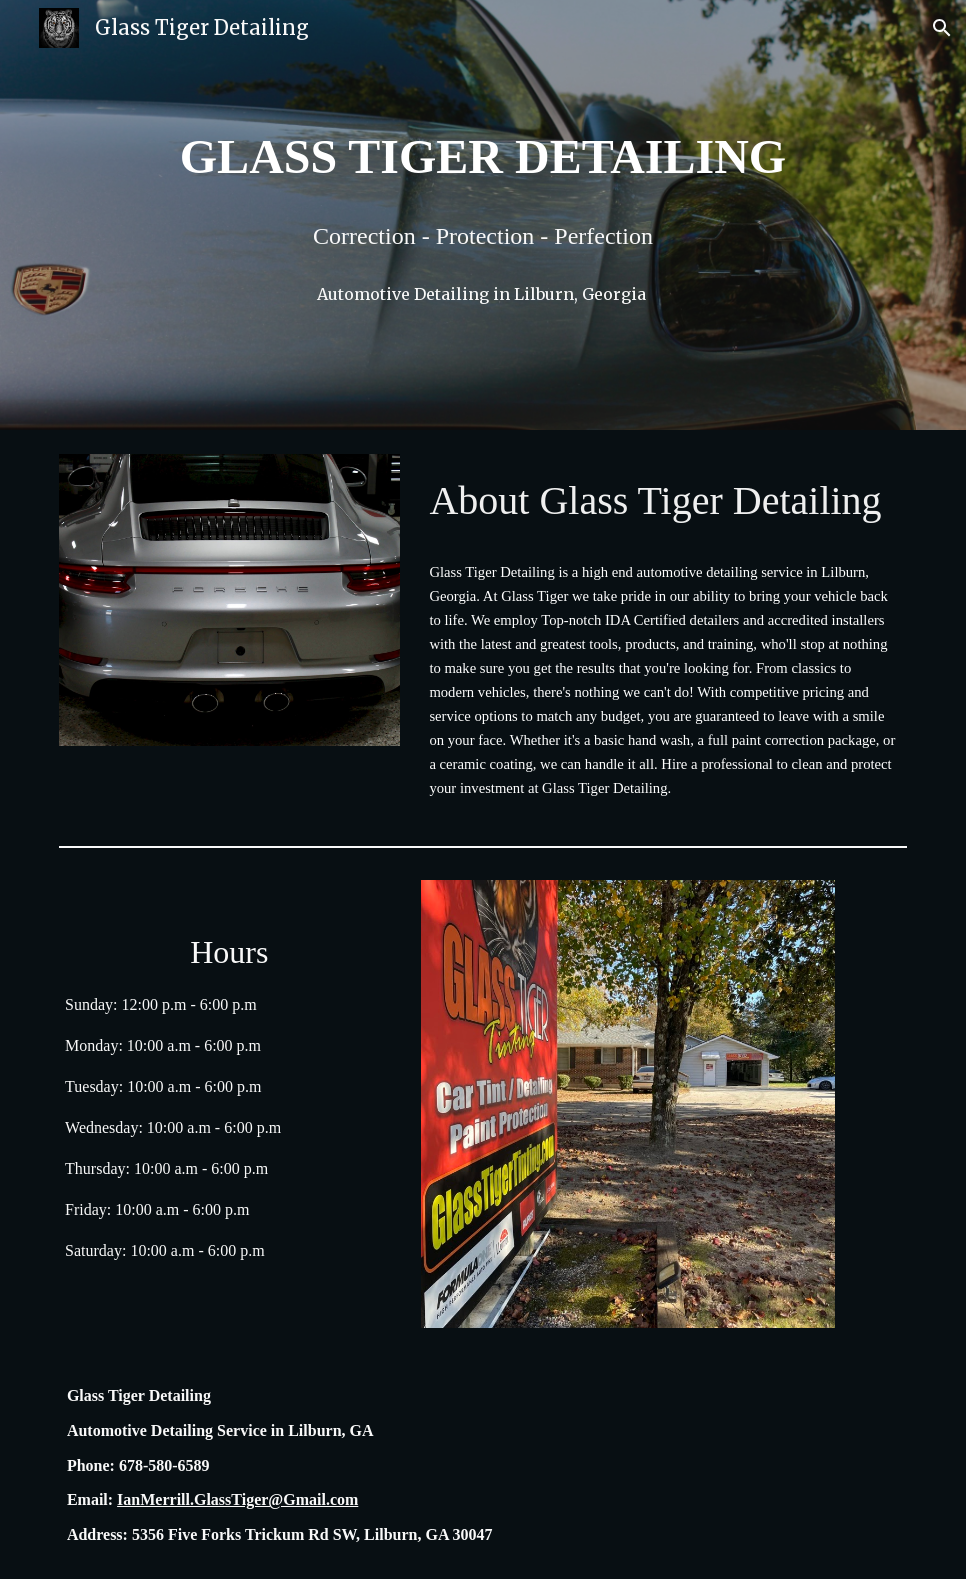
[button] (942, 28)
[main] (483, 157)
